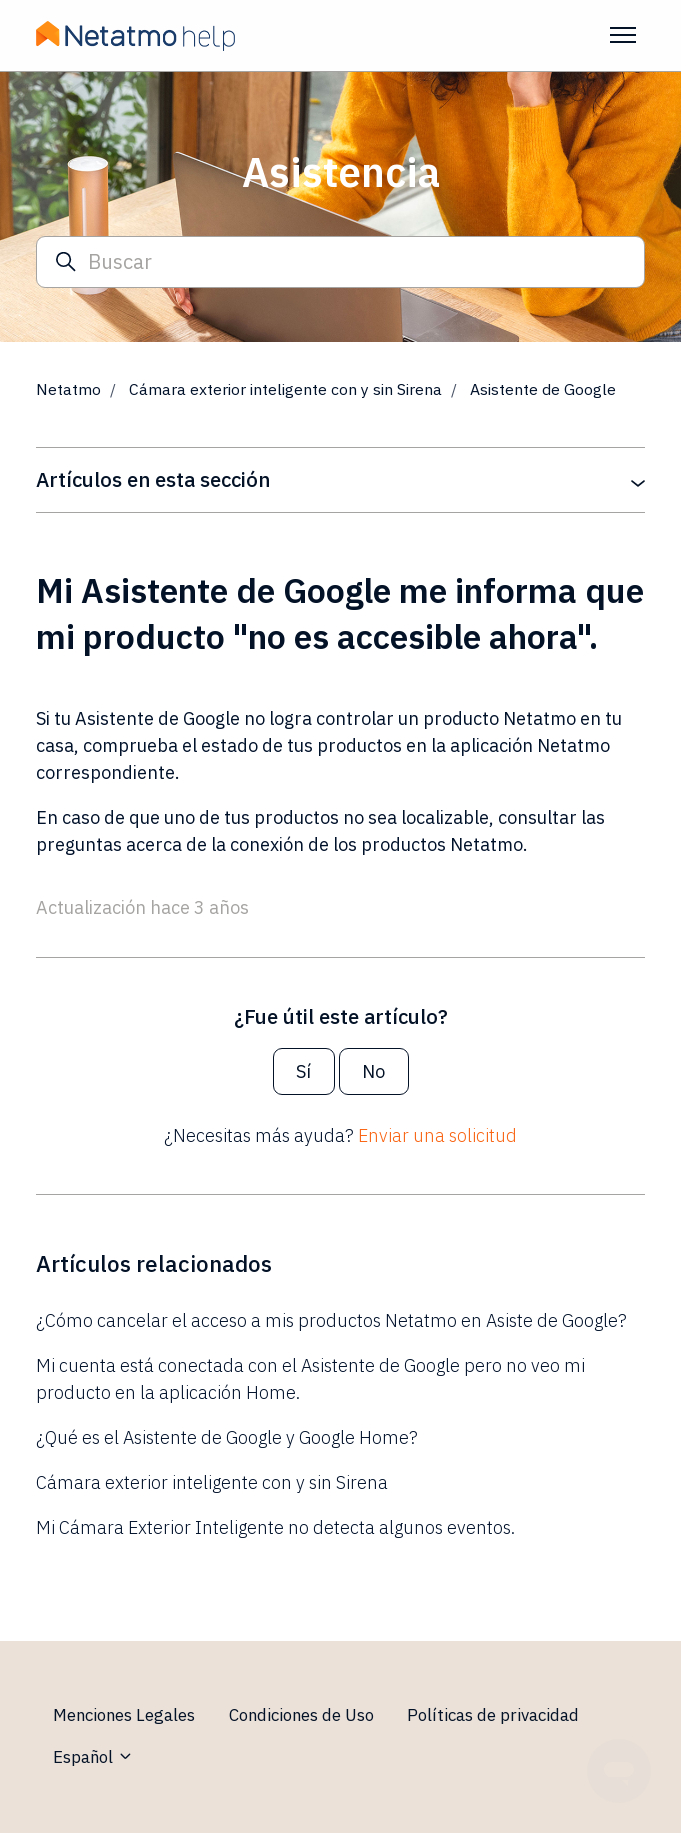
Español (93, 1757)
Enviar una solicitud (437, 1135)
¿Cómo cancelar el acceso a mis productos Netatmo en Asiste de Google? (331, 1320)
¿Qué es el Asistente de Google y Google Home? (227, 1437)
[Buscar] (340, 262)
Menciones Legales (124, 1715)
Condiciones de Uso (301, 1715)
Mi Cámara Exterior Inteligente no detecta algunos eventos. (275, 1527)
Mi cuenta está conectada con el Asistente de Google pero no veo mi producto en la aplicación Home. (310, 1379)
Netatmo (68, 389)
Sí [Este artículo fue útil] (303, 1071)
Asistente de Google (543, 389)
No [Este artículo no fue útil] (373, 1071)
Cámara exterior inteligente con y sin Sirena (285, 389)
